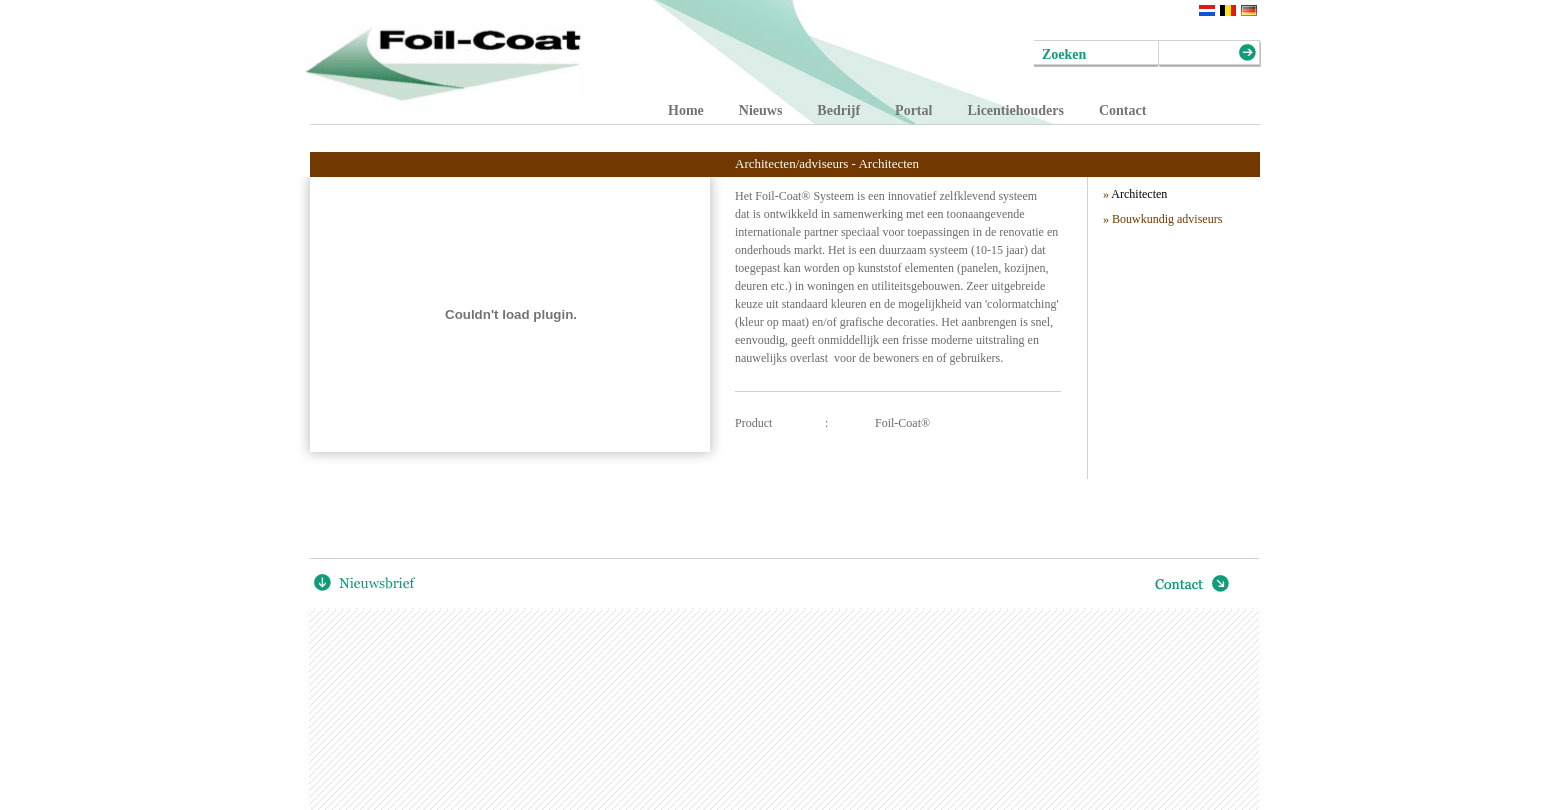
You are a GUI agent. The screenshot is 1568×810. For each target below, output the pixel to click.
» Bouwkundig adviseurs (1162, 219)
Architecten (1135, 194)
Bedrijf (838, 110)
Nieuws (761, 110)
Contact (1122, 110)
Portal (913, 110)
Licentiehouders (1015, 110)
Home (686, 110)
